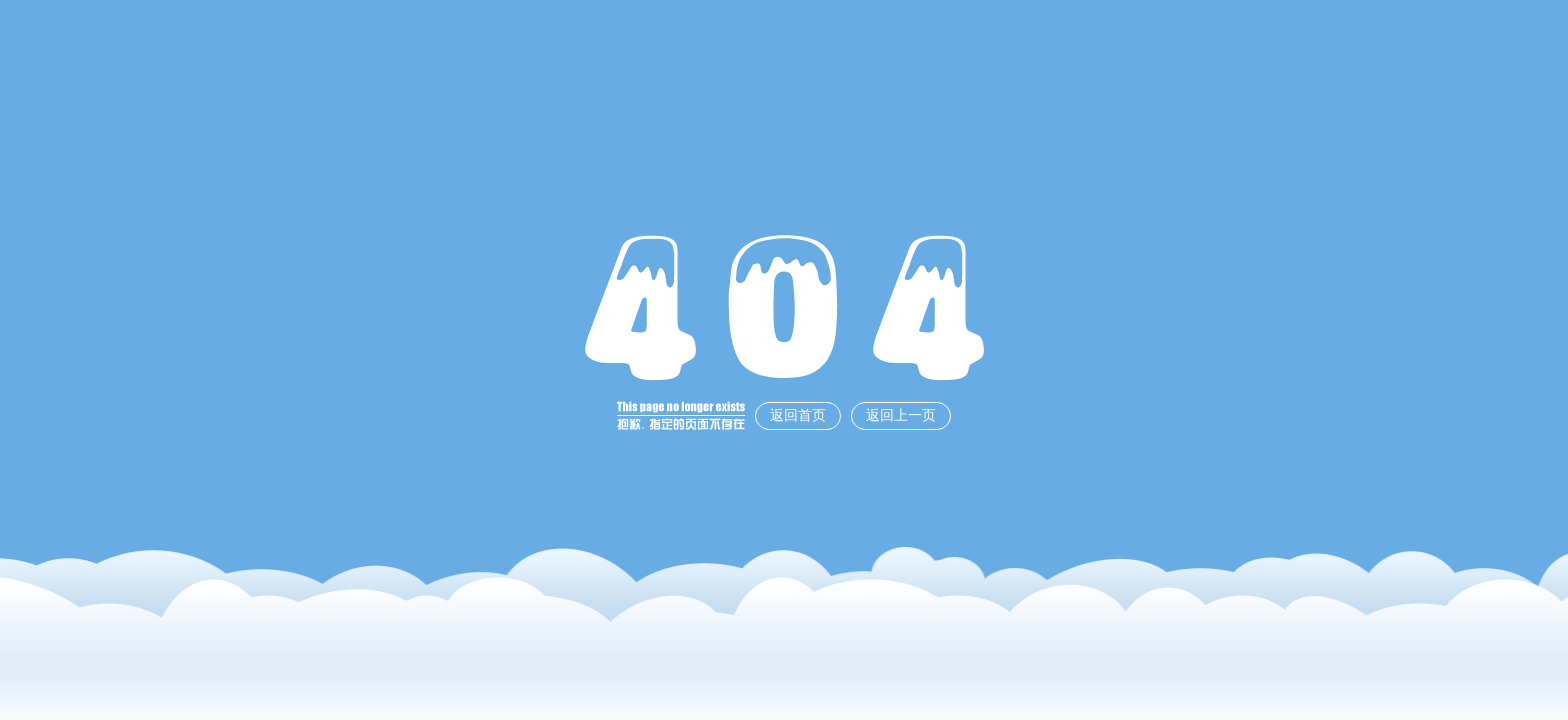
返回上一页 (901, 415)
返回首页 (798, 415)
